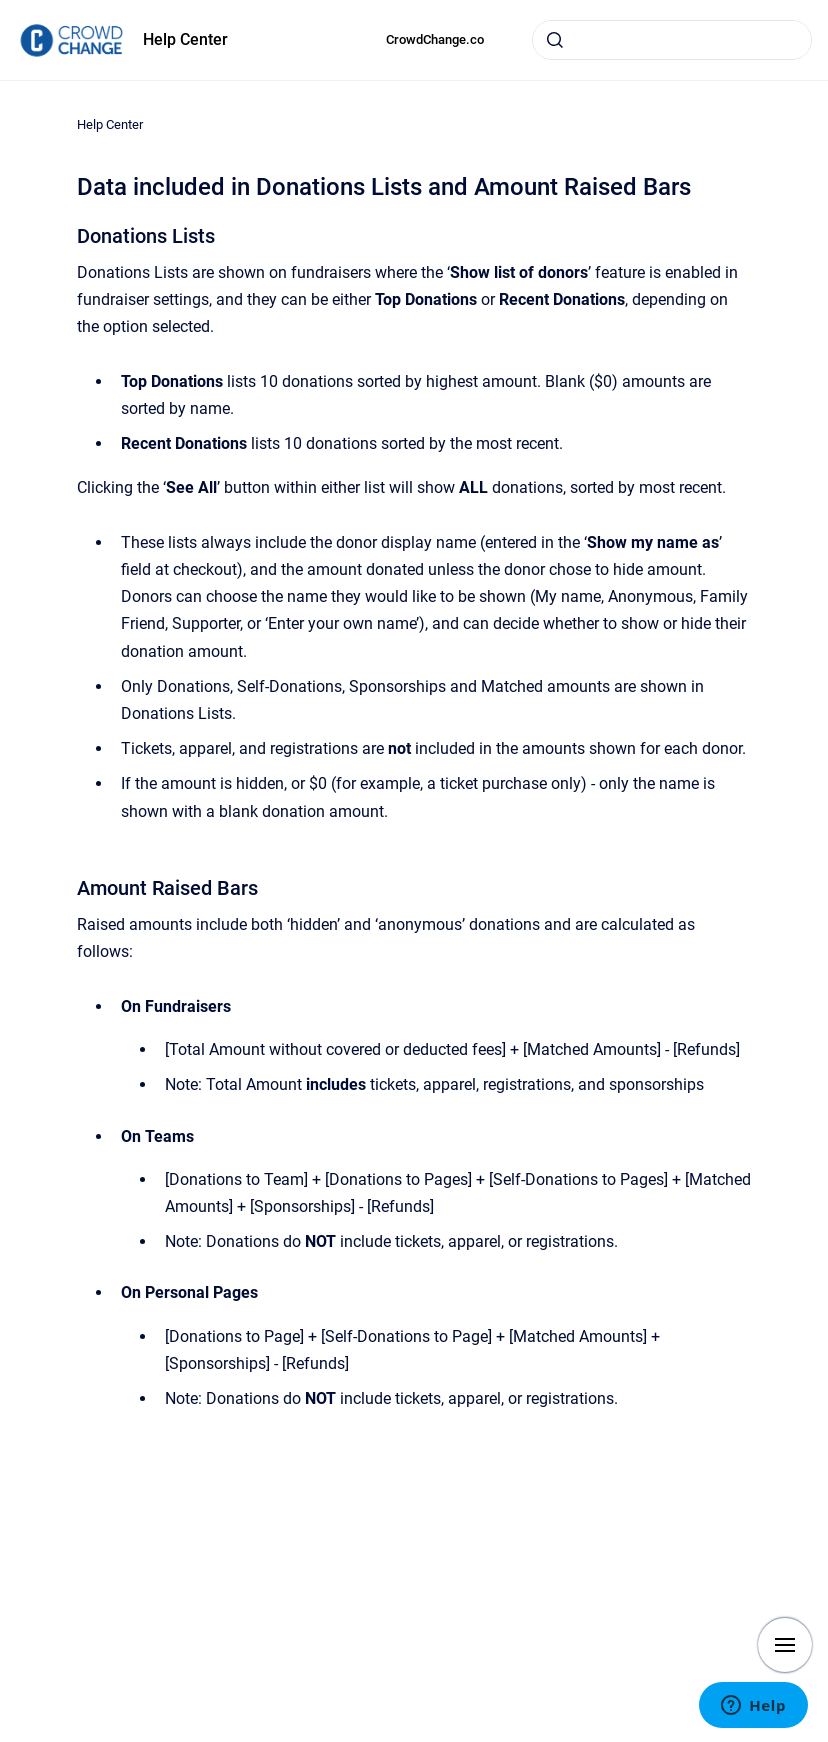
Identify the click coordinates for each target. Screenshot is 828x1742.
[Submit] (555, 40)
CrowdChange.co (435, 39)
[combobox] (672, 40)
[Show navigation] (785, 1645)
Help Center (185, 39)
